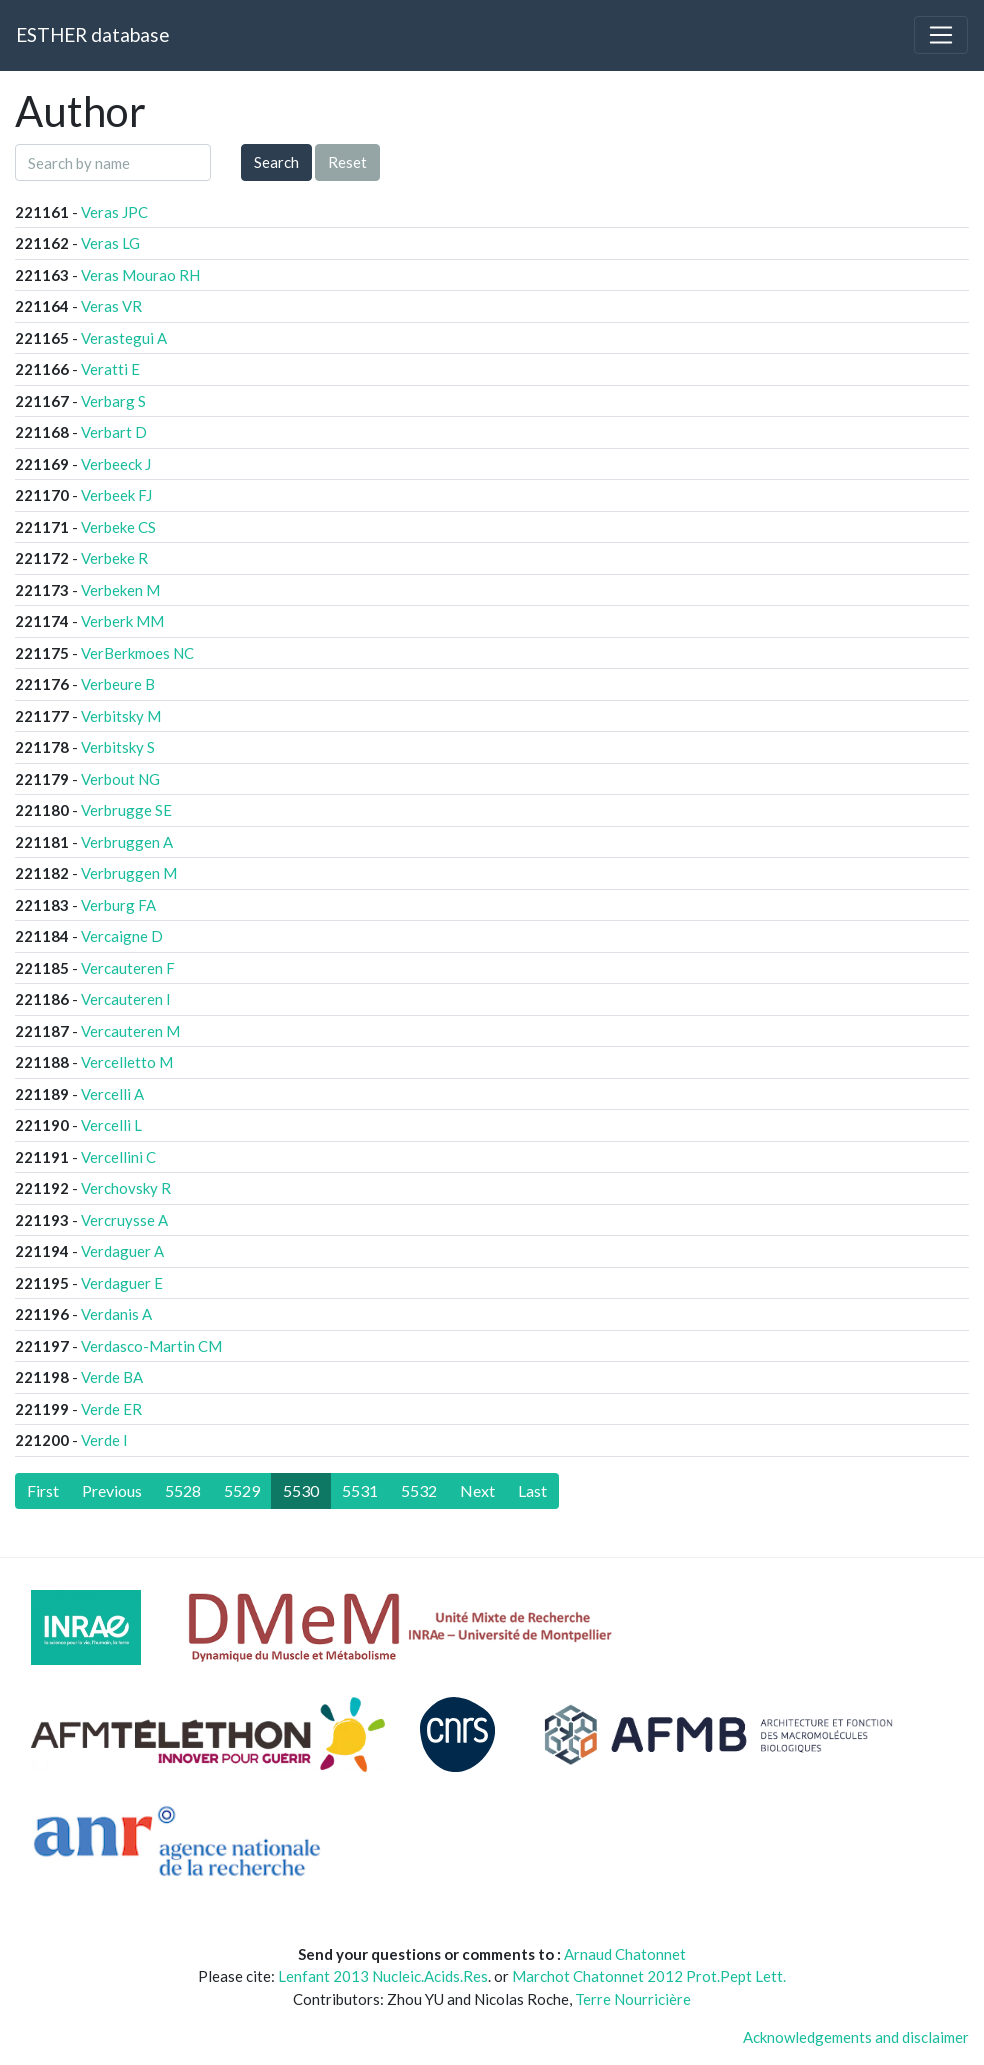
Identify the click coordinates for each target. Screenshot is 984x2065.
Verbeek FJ (116, 495)
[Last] (532, 1491)
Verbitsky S (118, 747)
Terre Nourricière (633, 1999)
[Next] (477, 1491)
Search (276, 162)
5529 (242, 1490)
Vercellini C (118, 1157)
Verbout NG (120, 779)
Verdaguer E (122, 1283)
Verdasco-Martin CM (151, 1346)
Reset (347, 162)
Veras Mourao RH (140, 275)
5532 (419, 1490)
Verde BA (112, 1377)
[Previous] (112, 1491)
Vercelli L (111, 1125)
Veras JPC (114, 212)
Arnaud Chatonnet (625, 1954)
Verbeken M (120, 590)
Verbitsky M (121, 716)
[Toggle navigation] (941, 35)
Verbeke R (114, 558)
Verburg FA (118, 905)
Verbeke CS (118, 527)
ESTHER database (92, 34)
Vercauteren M (130, 1031)
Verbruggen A (127, 842)
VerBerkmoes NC (137, 653)
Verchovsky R (126, 1188)
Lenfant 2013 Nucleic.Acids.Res (383, 1976)
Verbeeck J (116, 464)
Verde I (104, 1440)
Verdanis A (116, 1314)
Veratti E (110, 369)
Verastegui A (124, 338)
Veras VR (111, 306)
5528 (183, 1490)
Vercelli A (112, 1094)
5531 (360, 1490)
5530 (301, 1490)
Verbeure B (118, 684)
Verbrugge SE (126, 810)
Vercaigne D (122, 936)
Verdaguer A (122, 1251)
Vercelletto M (127, 1062)
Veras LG (110, 243)
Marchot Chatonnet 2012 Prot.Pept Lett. (649, 1976)
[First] (43, 1491)
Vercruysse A (124, 1220)
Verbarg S (113, 401)
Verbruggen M (129, 873)
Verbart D (114, 432)
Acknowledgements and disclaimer (856, 2037)
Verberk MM (122, 621)
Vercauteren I (126, 999)
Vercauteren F (128, 968)
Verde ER (111, 1409)
